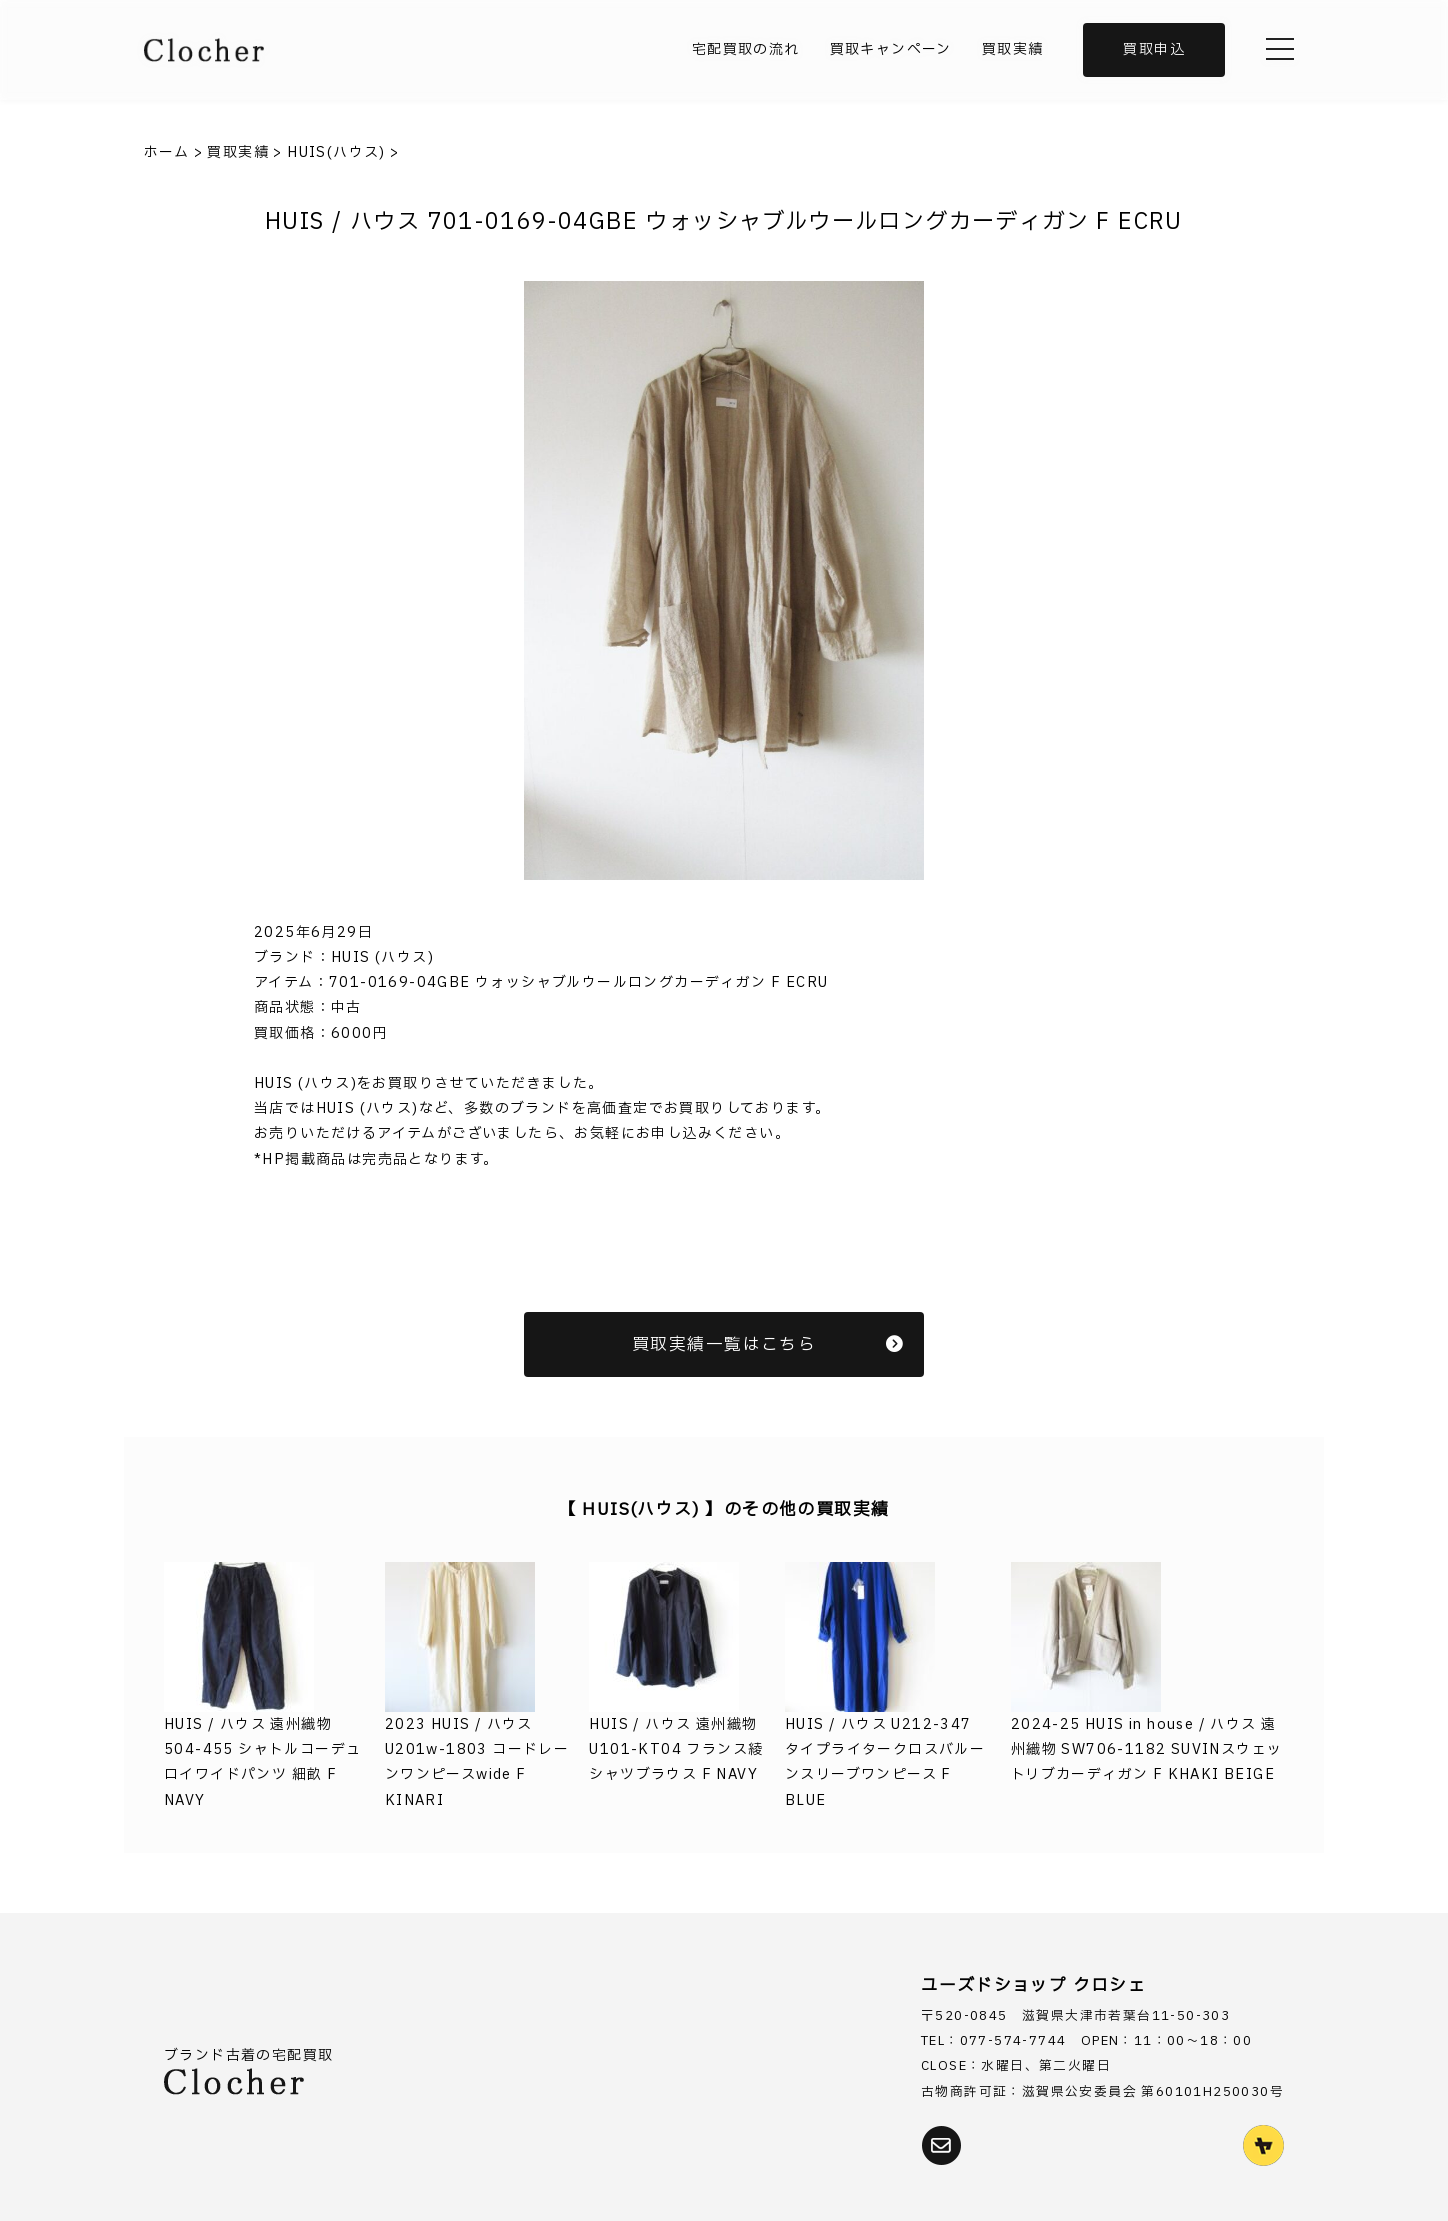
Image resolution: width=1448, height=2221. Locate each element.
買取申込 (1154, 49)
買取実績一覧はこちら (768, 1344)
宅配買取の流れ (746, 49)
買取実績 (1013, 49)
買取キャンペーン (891, 49)
